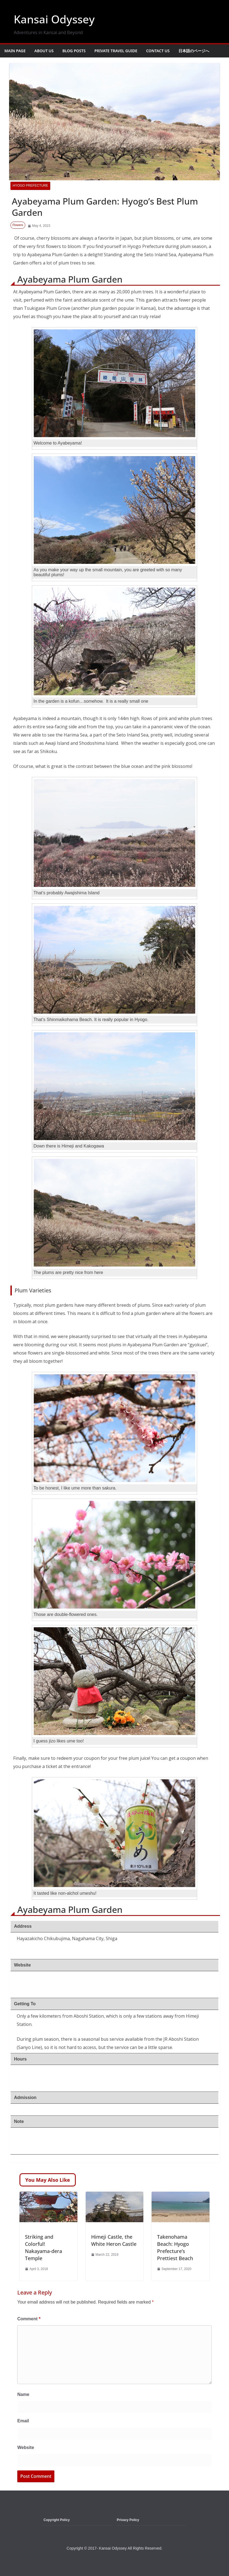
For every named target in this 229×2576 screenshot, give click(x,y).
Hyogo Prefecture (30, 185)
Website (25, 2447)
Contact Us (158, 50)
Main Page (15, 50)
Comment (28, 2318)
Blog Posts (73, 50)
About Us (44, 50)
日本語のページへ (193, 50)
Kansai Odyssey (54, 19)
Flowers (18, 225)
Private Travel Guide (116, 50)
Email (23, 2420)
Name (23, 2394)
